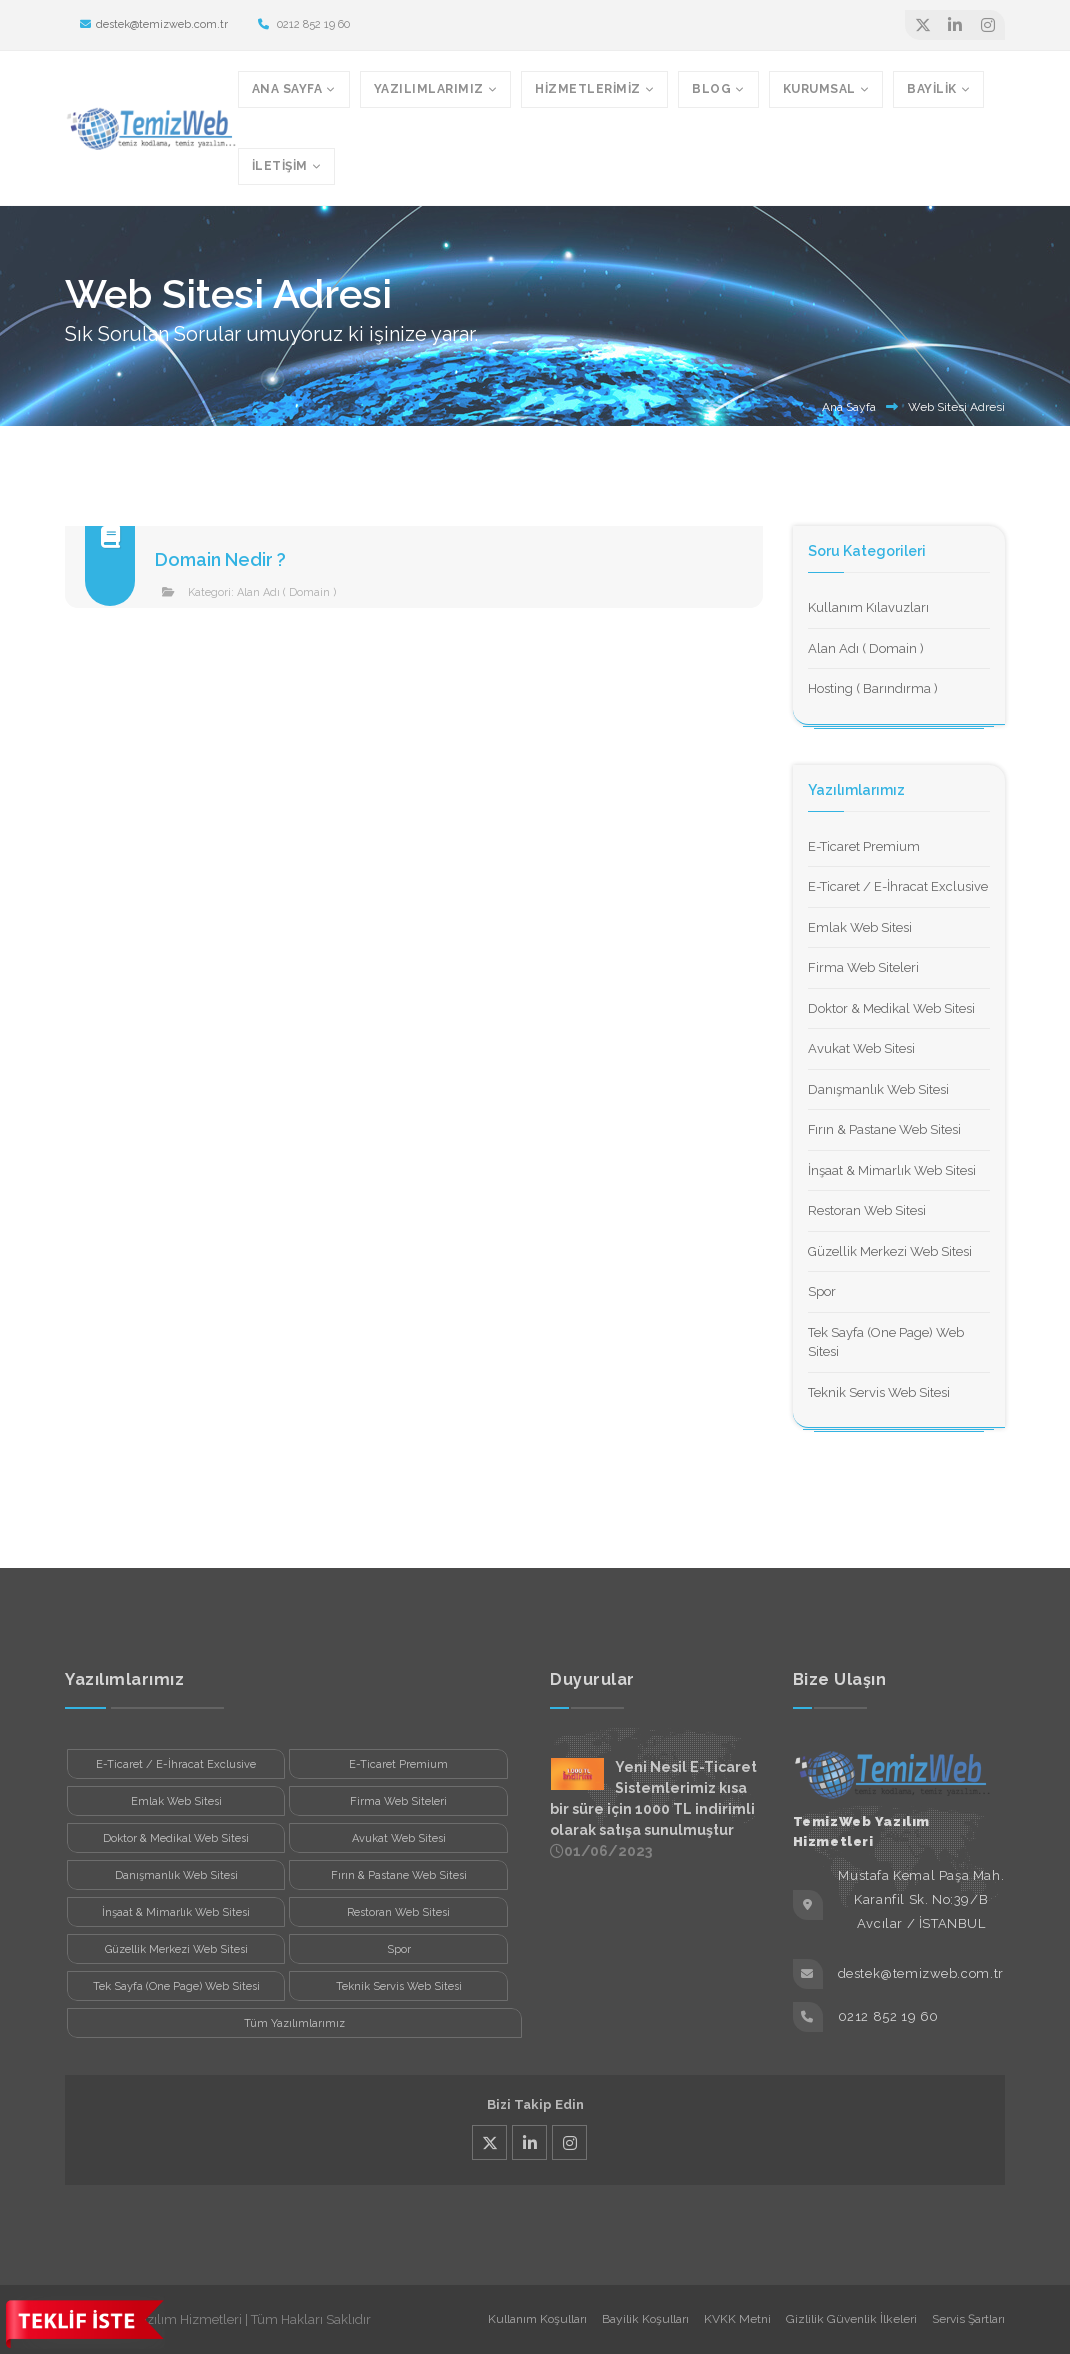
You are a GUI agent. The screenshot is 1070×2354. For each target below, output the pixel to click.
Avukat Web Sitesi (861, 1048)
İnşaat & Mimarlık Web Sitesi (892, 1170)
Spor (822, 1291)
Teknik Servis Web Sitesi (879, 1392)
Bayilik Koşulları (645, 2319)
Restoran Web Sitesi (867, 1210)
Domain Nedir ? (220, 559)
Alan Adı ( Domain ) (286, 592)
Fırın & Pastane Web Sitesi (884, 1129)
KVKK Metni (737, 2319)
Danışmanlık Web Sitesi (878, 1089)
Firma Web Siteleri (863, 967)
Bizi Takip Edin (535, 2104)
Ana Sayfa (849, 407)
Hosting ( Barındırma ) (873, 688)
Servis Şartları (968, 2319)
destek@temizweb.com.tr (154, 24)
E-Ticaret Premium (864, 846)
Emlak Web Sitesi (860, 927)
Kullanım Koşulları (537, 2319)
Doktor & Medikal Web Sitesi (891, 1008)
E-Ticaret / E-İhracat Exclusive (898, 886)
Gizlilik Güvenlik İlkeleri (851, 2319)
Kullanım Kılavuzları (868, 607)
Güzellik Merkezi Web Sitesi (890, 1251)
